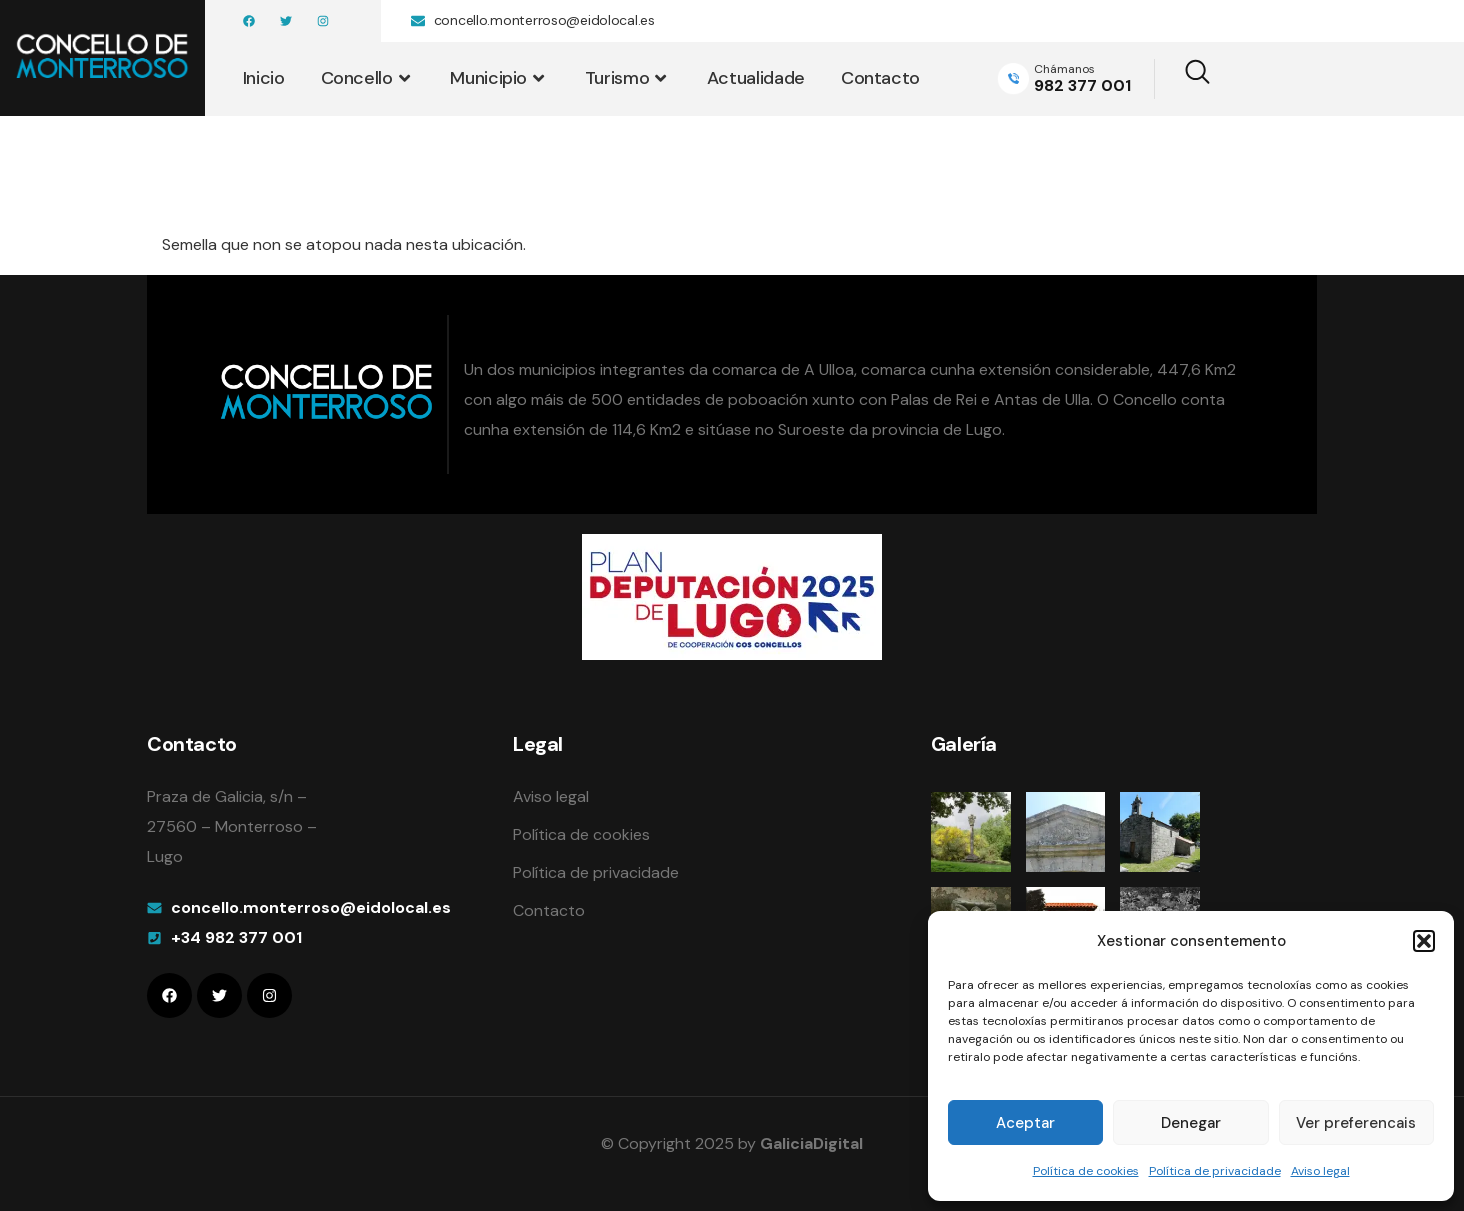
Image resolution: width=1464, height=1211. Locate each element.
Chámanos (1064, 69)
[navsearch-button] (1184, 79)
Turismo (628, 78)
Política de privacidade (1215, 1171)
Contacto (880, 78)
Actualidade (756, 78)
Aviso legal (1320, 1171)
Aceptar (1025, 1123)
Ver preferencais (1356, 1123)
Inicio (264, 78)
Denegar (1191, 1123)
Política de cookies (1086, 1171)
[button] (1424, 941)
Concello (368, 78)
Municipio (499, 78)
